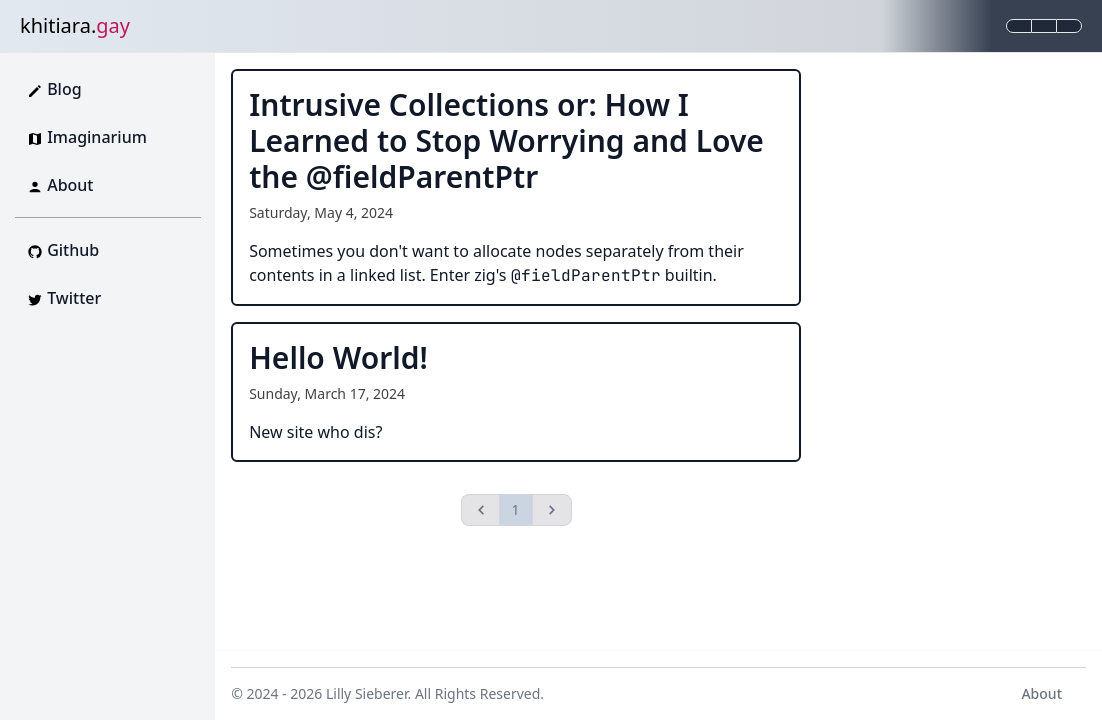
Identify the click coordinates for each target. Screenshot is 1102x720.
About (1041, 693)
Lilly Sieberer (367, 693)
